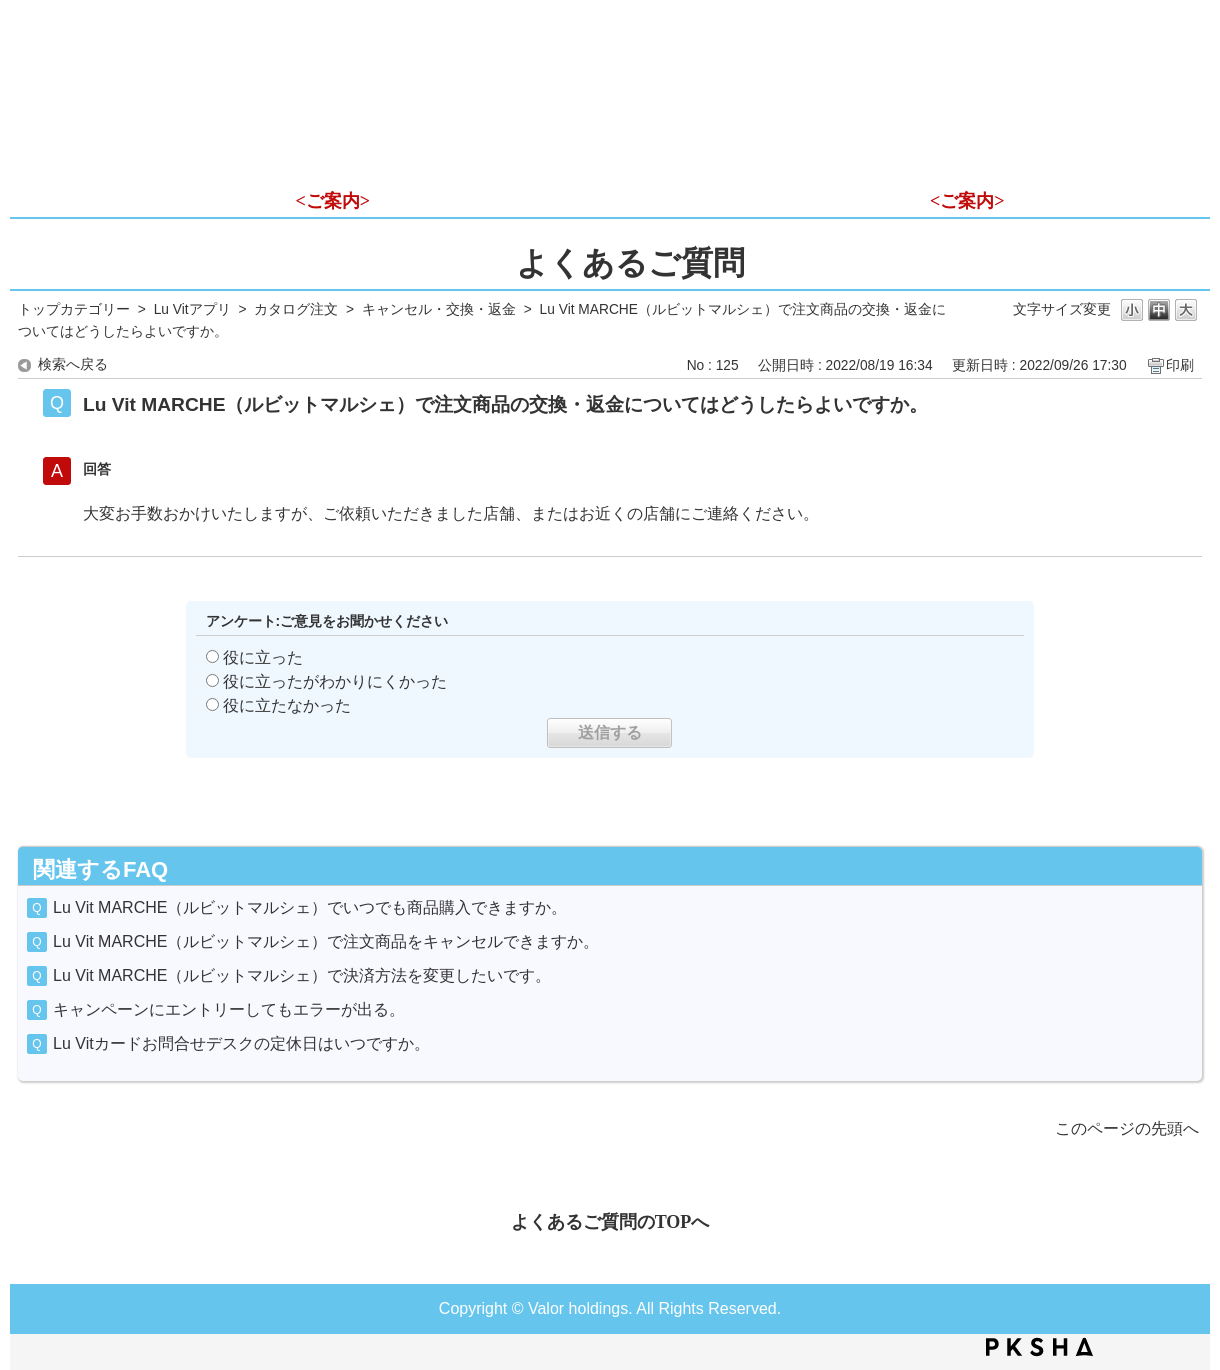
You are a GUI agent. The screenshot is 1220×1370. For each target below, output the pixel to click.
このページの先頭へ (1127, 1128)
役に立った (263, 657)
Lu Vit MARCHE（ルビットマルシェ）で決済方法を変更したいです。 (302, 975)
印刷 (1180, 365)
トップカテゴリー (74, 309)
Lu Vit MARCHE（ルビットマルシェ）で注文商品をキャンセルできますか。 (326, 941)
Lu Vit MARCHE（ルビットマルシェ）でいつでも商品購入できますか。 (310, 907)
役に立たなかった (287, 705)
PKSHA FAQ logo (1039, 1347)
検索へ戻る (73, 364)
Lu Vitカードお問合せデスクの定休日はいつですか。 (241, 1043)
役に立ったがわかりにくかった (335, 681)
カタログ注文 (296, 309)
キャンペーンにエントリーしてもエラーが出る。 (229, 1009)
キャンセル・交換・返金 (439, 309)
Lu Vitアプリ (192, 309)
